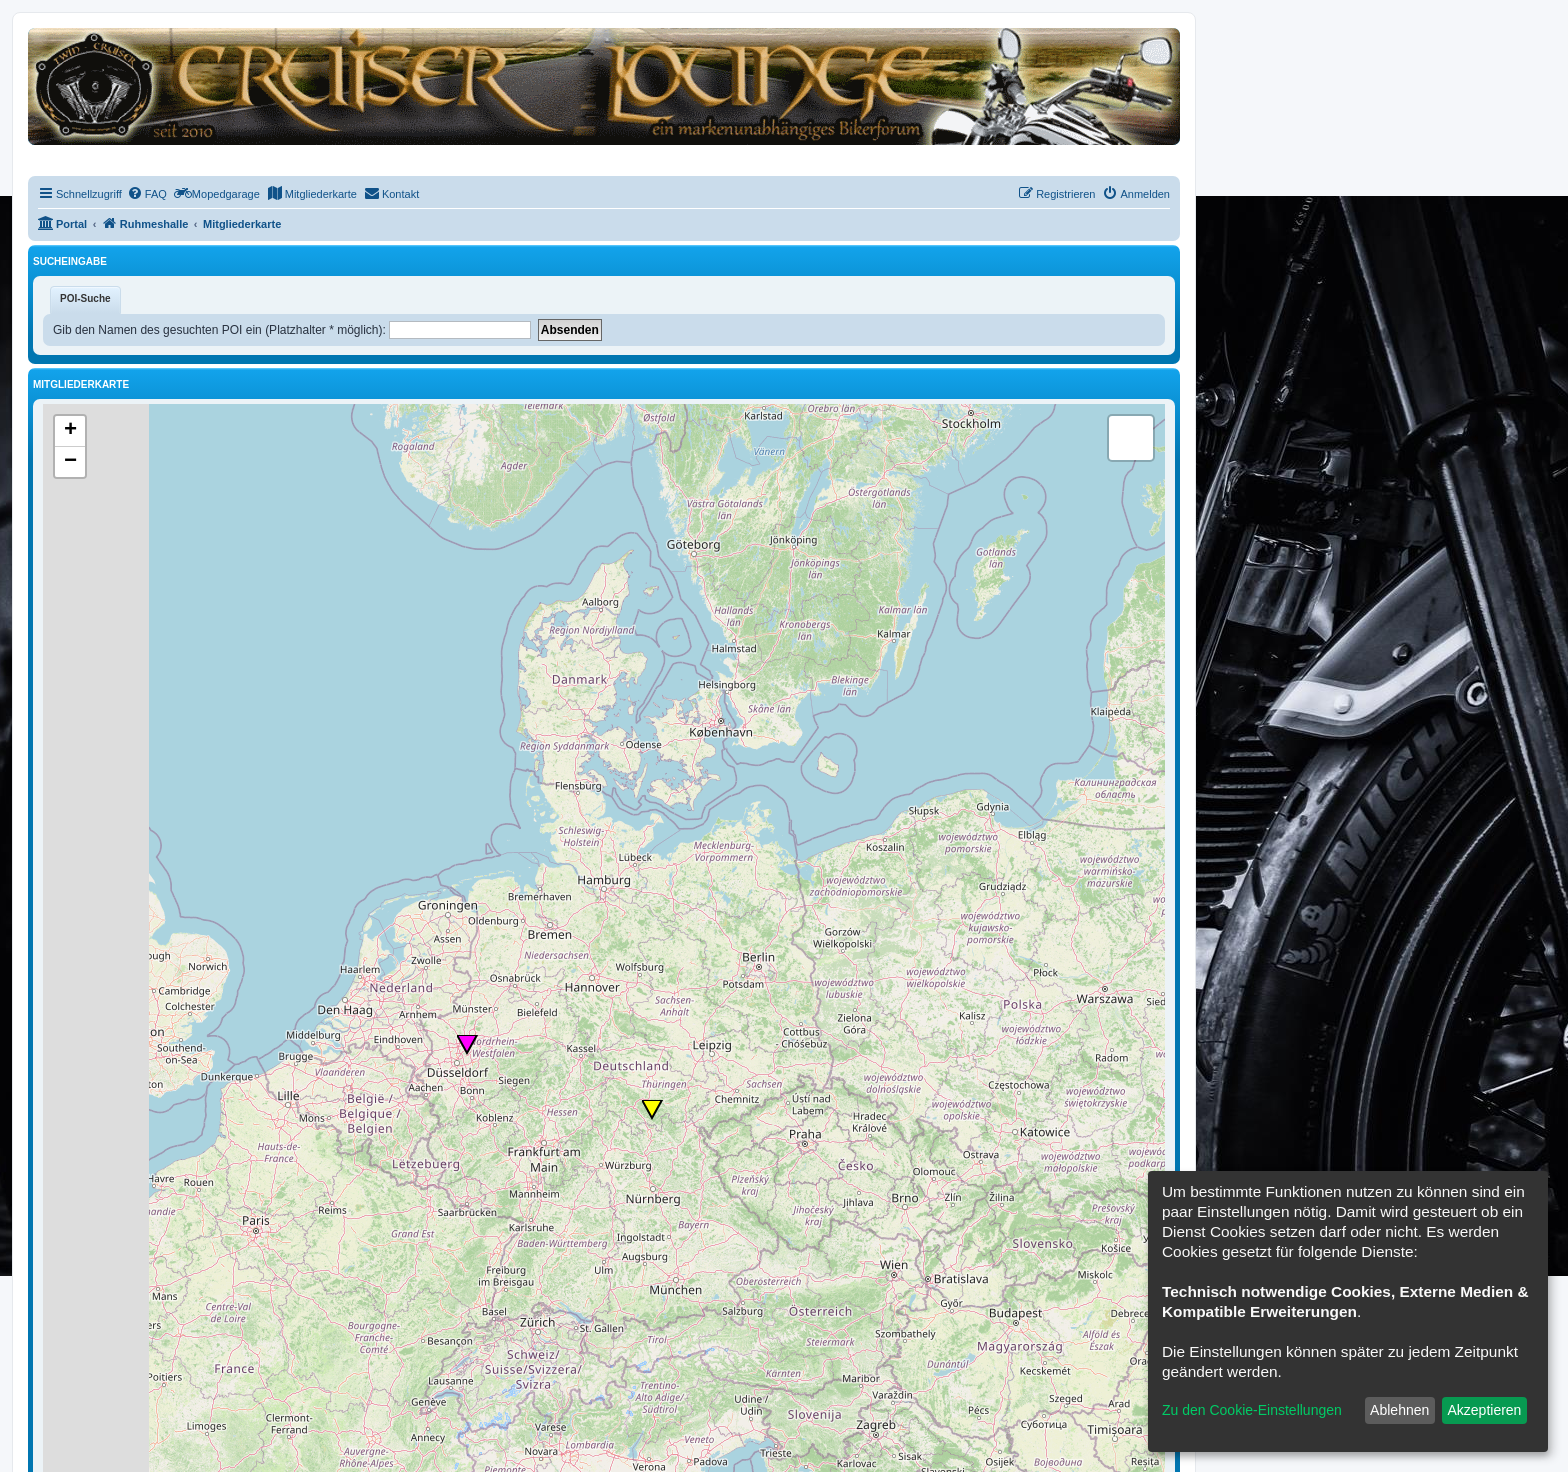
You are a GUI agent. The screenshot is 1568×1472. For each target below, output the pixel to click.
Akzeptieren (1484, 1410)
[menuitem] (147, 194)
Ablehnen (1399, 1410)
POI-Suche (85, 298)
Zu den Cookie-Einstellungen (1252, 1410)
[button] (468, 1045)
